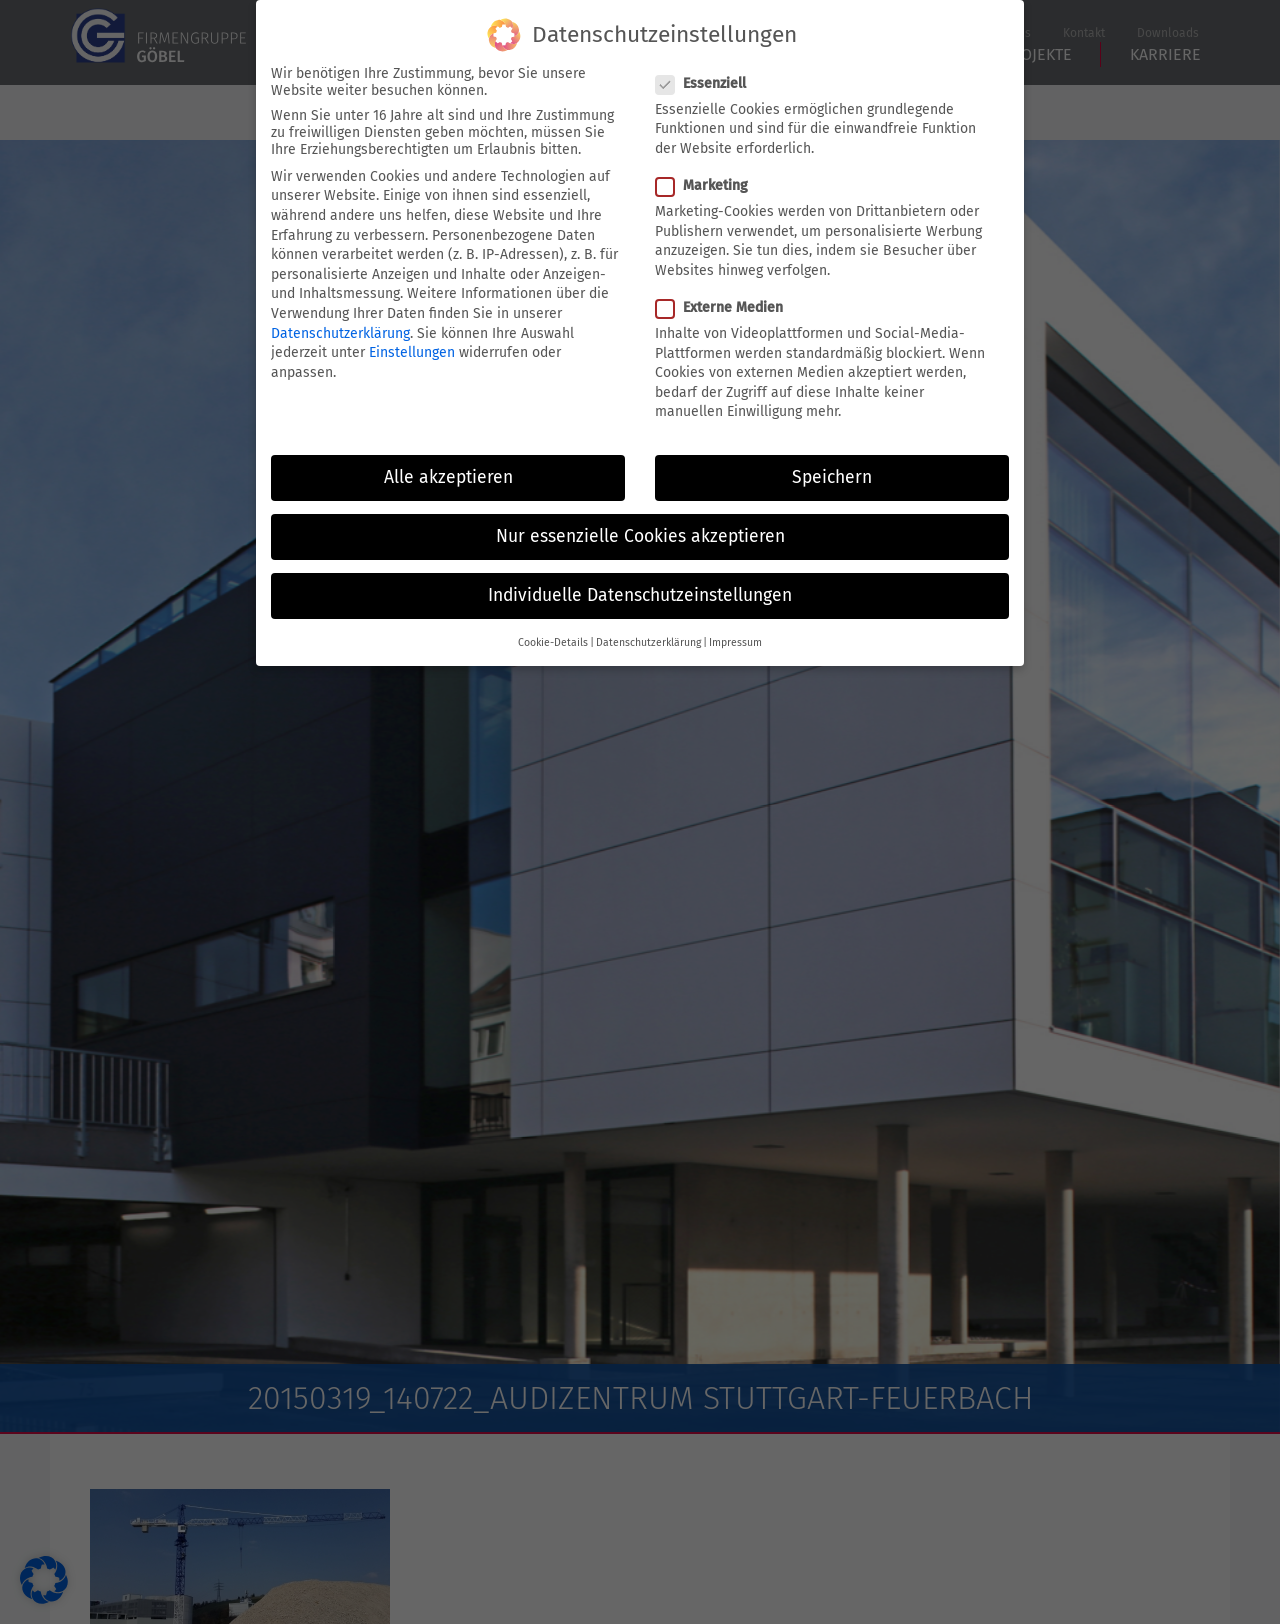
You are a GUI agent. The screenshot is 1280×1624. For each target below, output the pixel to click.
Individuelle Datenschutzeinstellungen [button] (640, 582)
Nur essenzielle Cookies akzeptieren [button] (640, 523)
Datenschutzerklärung (340, 319)
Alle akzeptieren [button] (448, 464)
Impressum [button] (735, 628)
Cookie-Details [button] (553, 628)
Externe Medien (719, 294)
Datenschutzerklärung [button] (648, 628)
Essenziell (700, 69)
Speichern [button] (832, 464)
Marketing (701, 172)
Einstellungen (412, 339)
